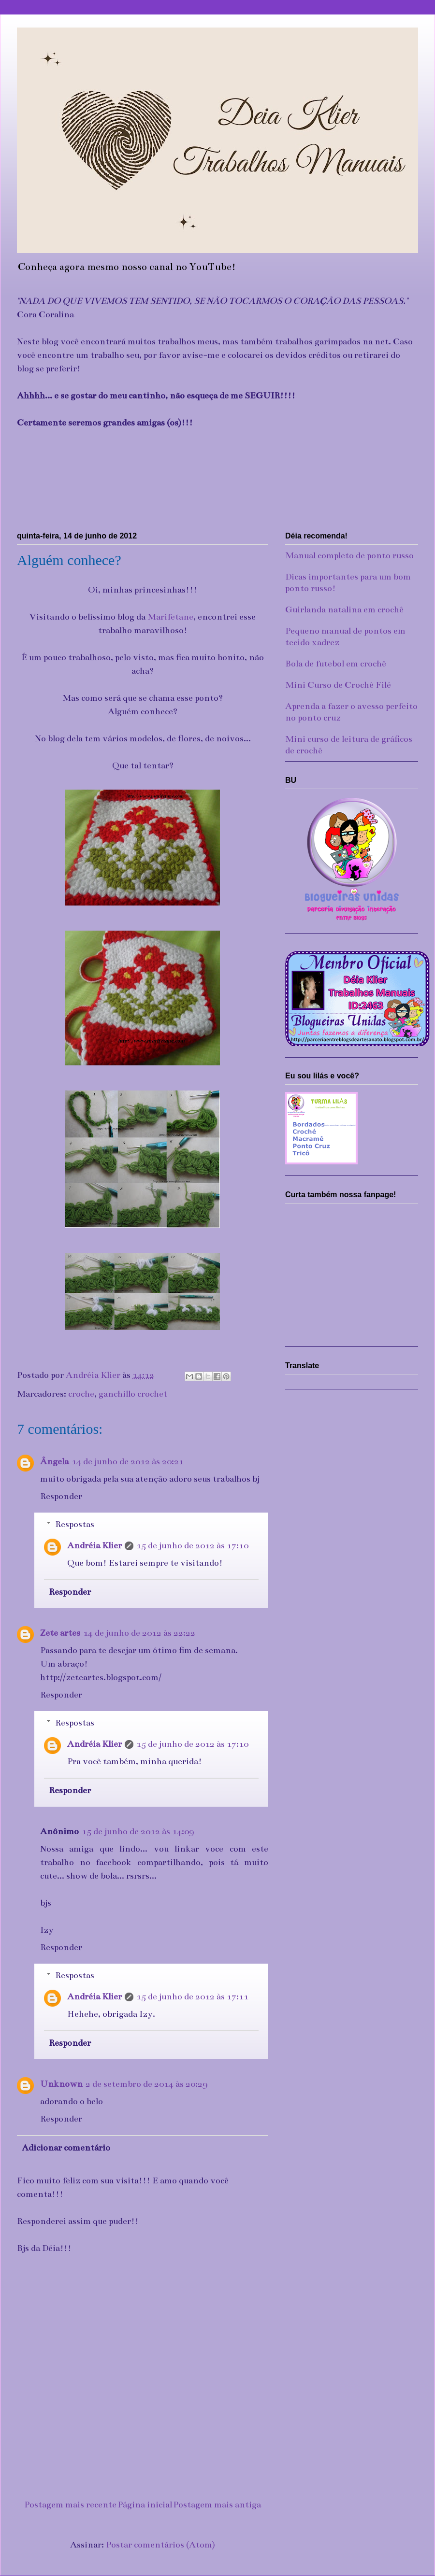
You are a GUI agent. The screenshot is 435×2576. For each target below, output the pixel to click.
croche (81, 1393)
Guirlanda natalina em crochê (344, 609)
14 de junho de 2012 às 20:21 (128, 1461)
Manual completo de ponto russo (349, 555)
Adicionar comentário (66, 2147)
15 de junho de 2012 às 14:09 (138, 1831)
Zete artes (60, 1633)
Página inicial (144, 2504)
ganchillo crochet (133, 1393)
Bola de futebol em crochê (335, 663)
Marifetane (170, 616)
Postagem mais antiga (217, 2504)
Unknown (61, 2084)
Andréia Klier (94, 1545)
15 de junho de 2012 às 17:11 (192, 1996)
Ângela (54, 1461)
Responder (61, 1496)
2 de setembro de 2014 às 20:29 (146, 2084)
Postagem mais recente (70, 2504)
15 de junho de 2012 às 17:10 (192, 1545)
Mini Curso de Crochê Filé (338, 684)
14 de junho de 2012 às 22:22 (139, 1633)
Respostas (74, 1524)
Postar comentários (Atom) (160, 2544)
